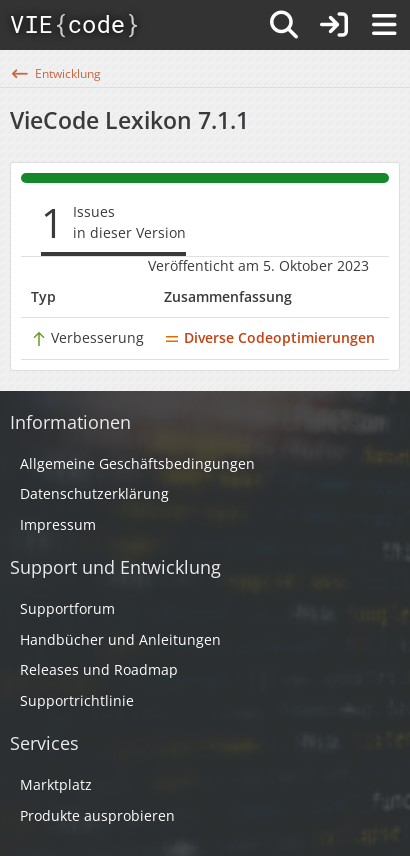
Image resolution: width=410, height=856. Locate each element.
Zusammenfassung (228, 296)
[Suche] (284, 25)
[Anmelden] (334, 25)
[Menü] (384, 25)
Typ (43, 296)
